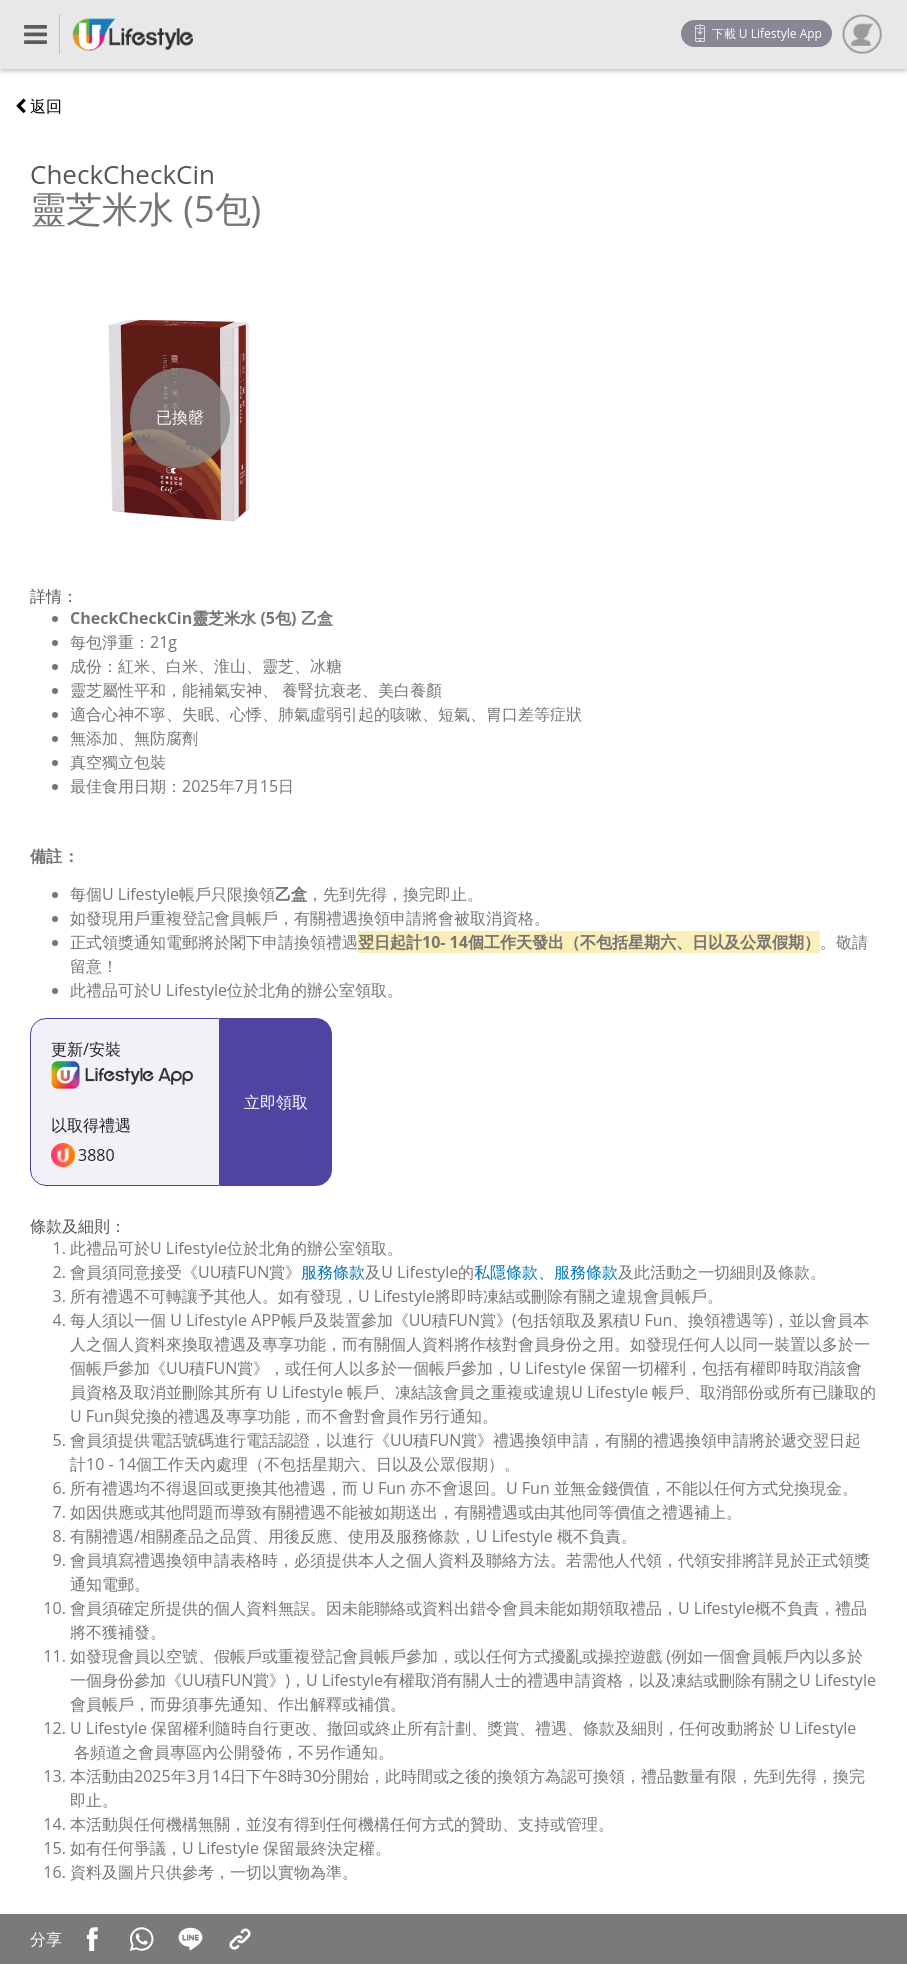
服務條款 (333, 1272)
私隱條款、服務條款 (546, 1272)
